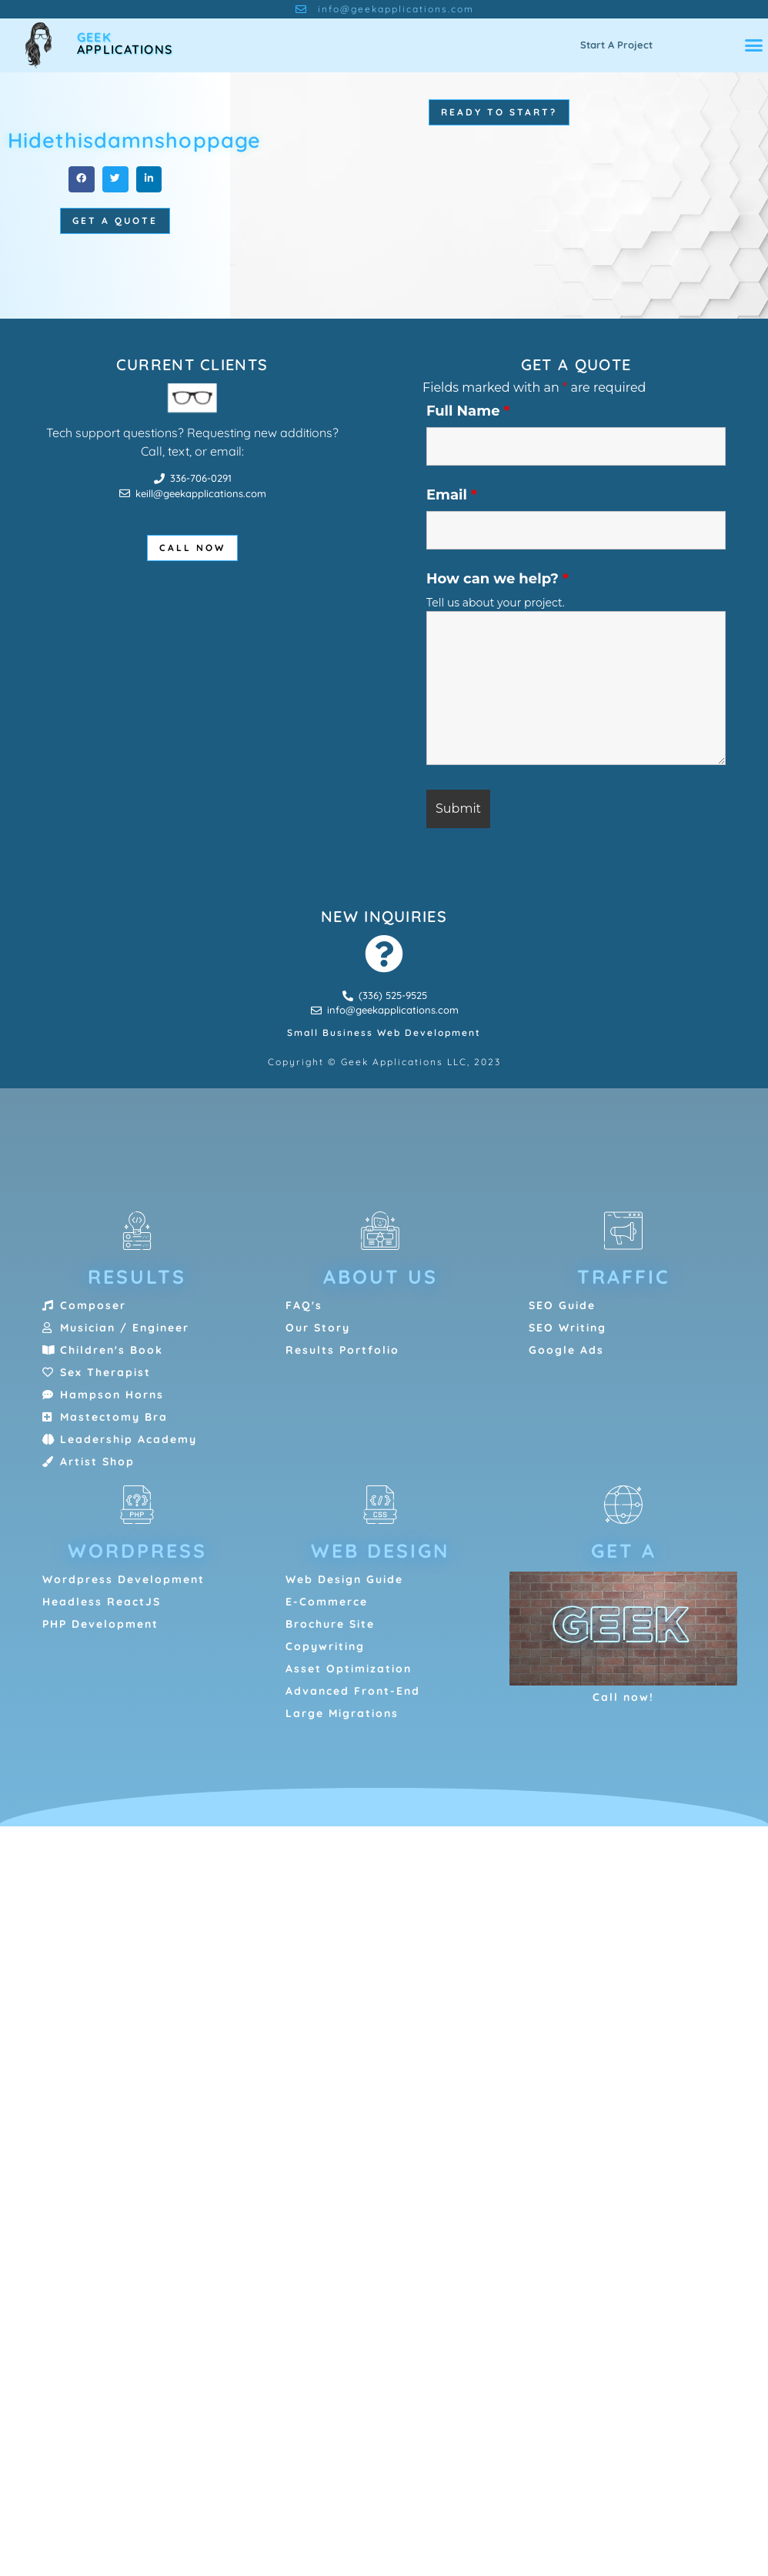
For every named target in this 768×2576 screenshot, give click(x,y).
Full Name (467, 411)
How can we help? (497, 578)
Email (451, 495)
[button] (753, 45)
